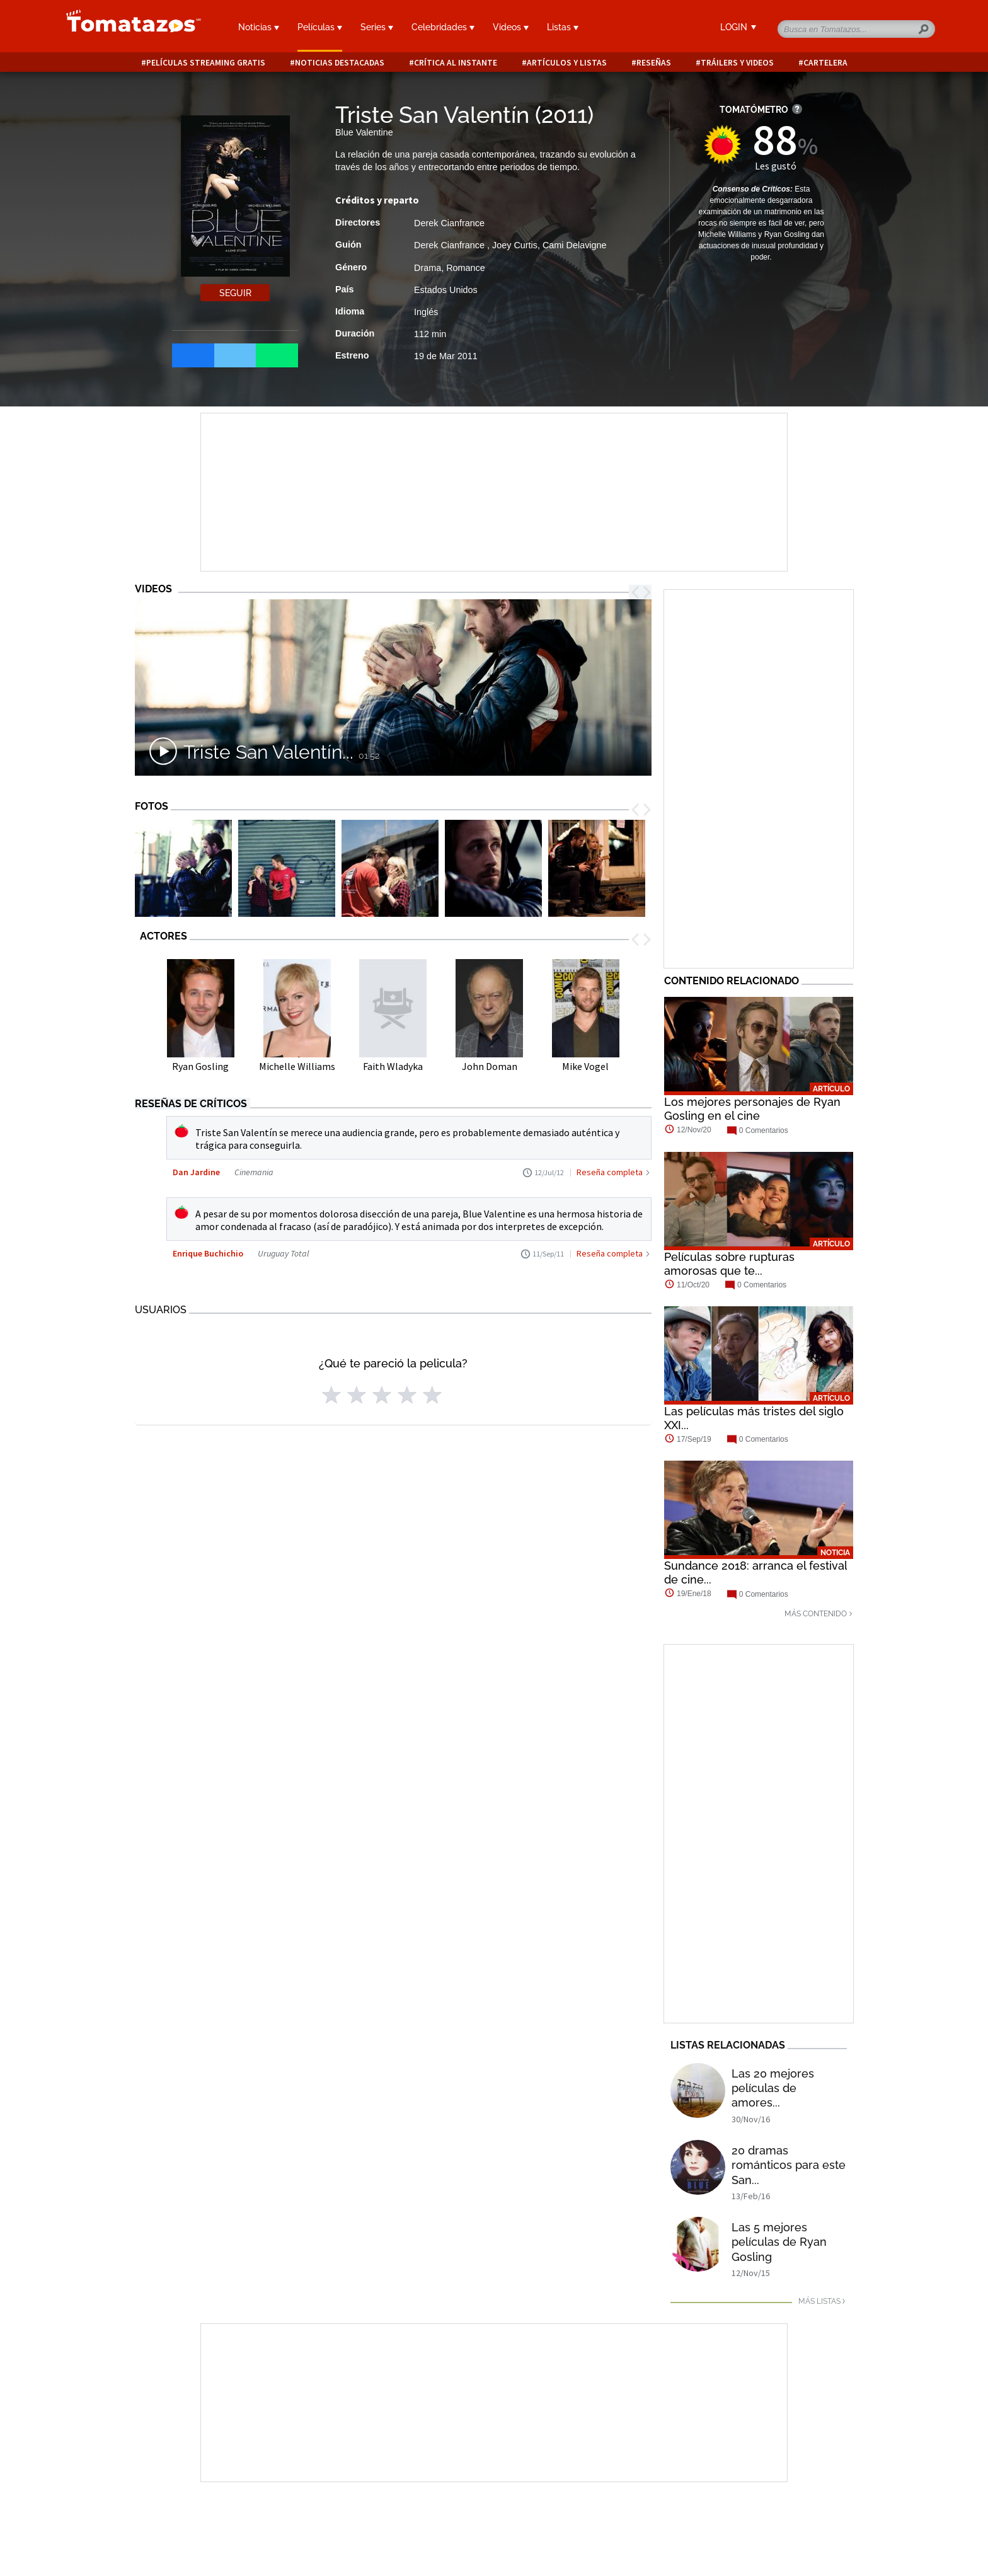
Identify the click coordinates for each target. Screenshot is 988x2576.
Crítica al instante (455, 62)
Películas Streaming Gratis (205, 62)
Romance (465, 268)
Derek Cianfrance (449, 223)
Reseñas (653, 62)
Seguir (235, 293)
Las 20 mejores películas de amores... (773, 2088)
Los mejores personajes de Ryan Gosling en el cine (752, 1108)
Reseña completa (610, 1172)
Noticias (258, 27)
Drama (427, 268)
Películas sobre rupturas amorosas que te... (729, 1263)
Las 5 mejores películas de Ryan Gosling (779, 2242)
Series (376, 27)
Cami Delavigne (575, 245)
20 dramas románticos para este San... (789, 2165)
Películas (319, 27)
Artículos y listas (567, 62)
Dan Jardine (196, 1172)
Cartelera (825, 62)
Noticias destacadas (339, 62)
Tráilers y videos (737, 62)
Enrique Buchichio (208, 1253)
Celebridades (442, 27)
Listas (562, 27)
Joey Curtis (514, 245)
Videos (511, 27)
